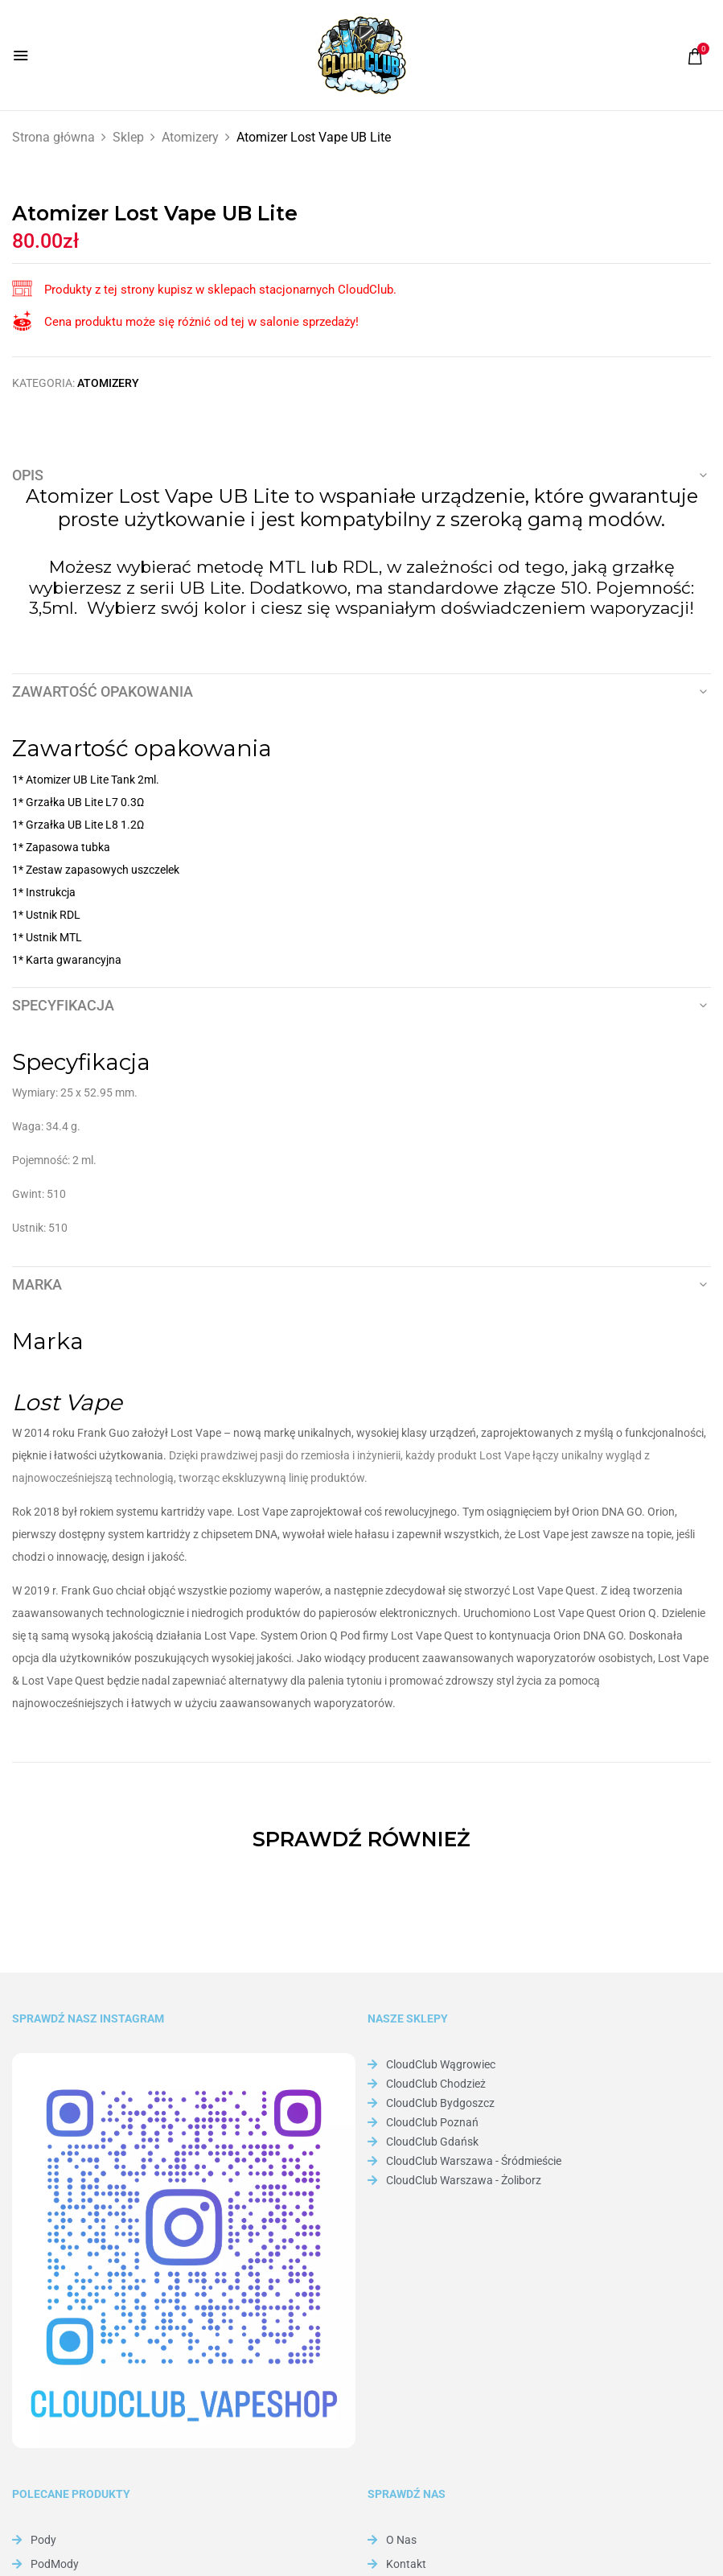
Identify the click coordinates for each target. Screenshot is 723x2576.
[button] (695, 56)
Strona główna (53, 137)
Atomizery (190, 137)
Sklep (128, 137)
